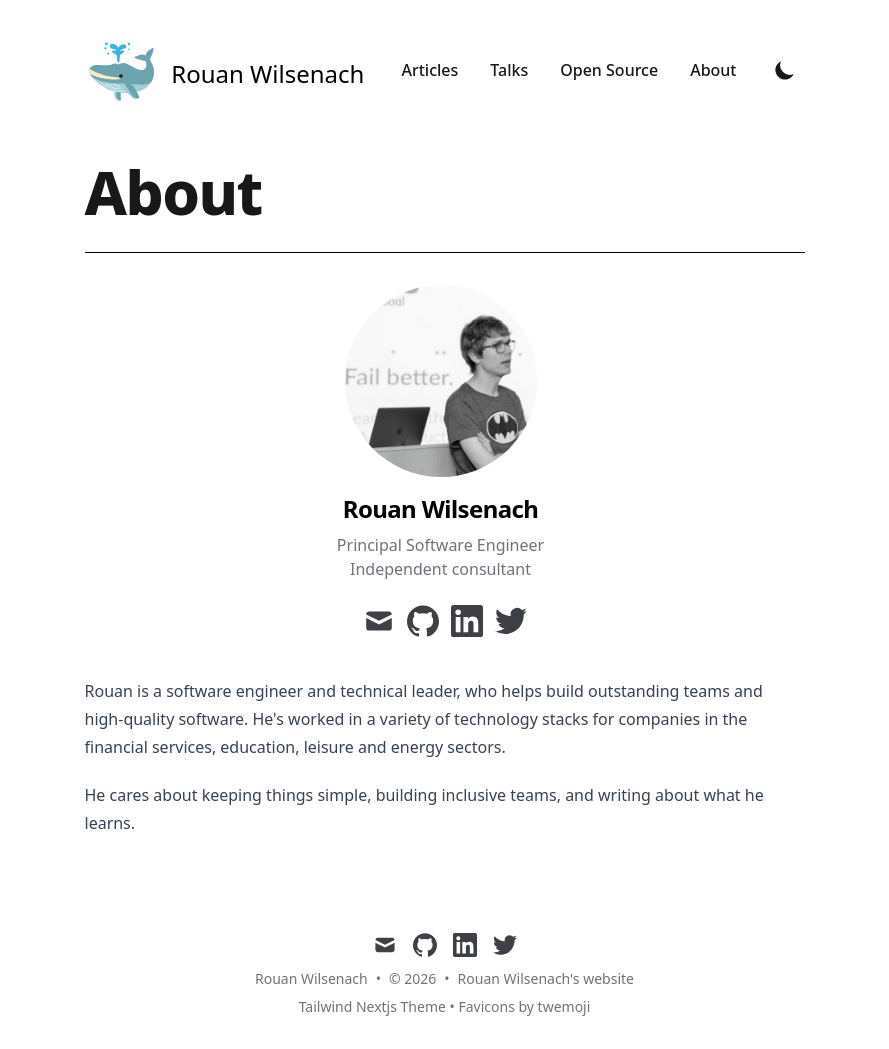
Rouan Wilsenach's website (546, 978)
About (713, 70)
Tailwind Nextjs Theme (372, 1006)
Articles (429, 70)
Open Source (609, 70)
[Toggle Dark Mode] (785, 70)
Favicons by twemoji (524, 1006)
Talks (509, 70)
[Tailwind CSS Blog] (225, 70)
